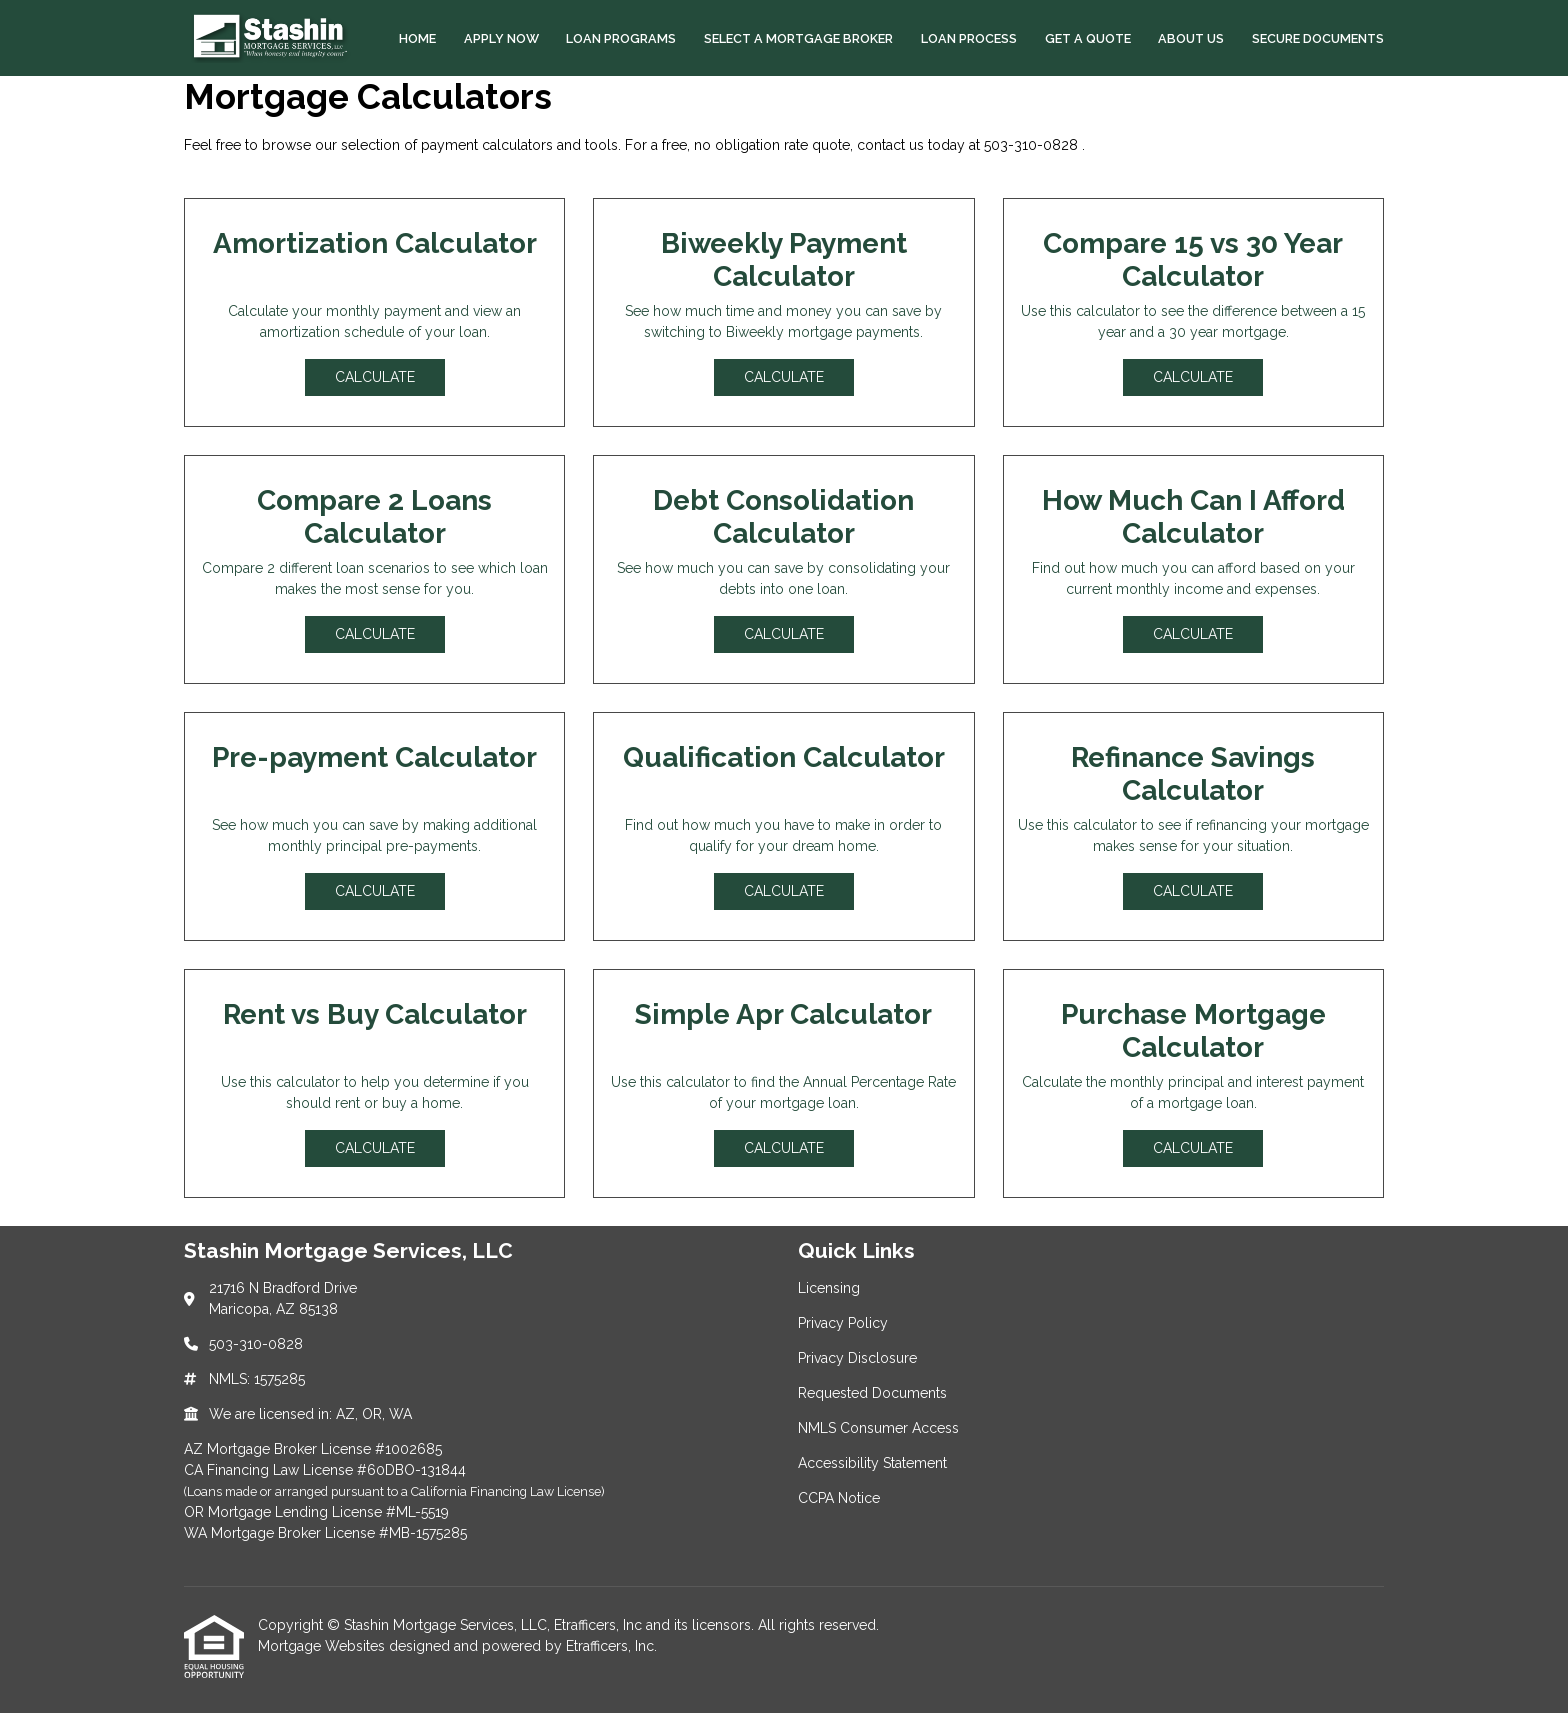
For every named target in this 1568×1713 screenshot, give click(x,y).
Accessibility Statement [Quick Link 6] (872, 1463)
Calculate (375, 377)
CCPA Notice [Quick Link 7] (839, 1498)
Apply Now (501, 38)
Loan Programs (621, 38)
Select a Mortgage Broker (798, 38)
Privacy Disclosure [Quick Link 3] (857, 1358)
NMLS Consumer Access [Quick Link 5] (878, 1428)
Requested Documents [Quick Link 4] (872, 1393)
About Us (1191, 38)
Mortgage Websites (323, 1646)
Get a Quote (1088, 38)
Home (417, 38)
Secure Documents (1318, 38)
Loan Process (969, 38)
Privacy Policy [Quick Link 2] (843, 1323)
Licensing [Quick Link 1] (829, 1288)
